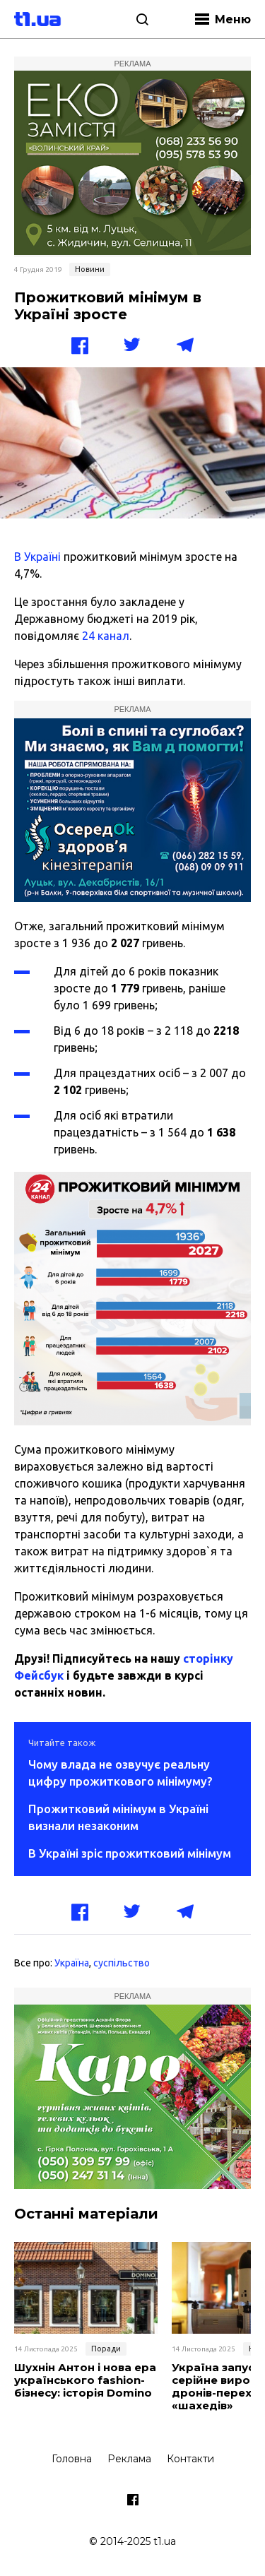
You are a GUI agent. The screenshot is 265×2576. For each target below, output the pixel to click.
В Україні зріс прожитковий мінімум (129, 1853)
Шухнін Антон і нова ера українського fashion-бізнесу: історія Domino (85, 2380)
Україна (71, 1963)
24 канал (105, 635)
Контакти (190, 2458)
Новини (90, 269)
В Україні (37, 556)
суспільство (121, 1963)
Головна (72, 2458)
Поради (106, 2348)
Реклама (129, 2458)
